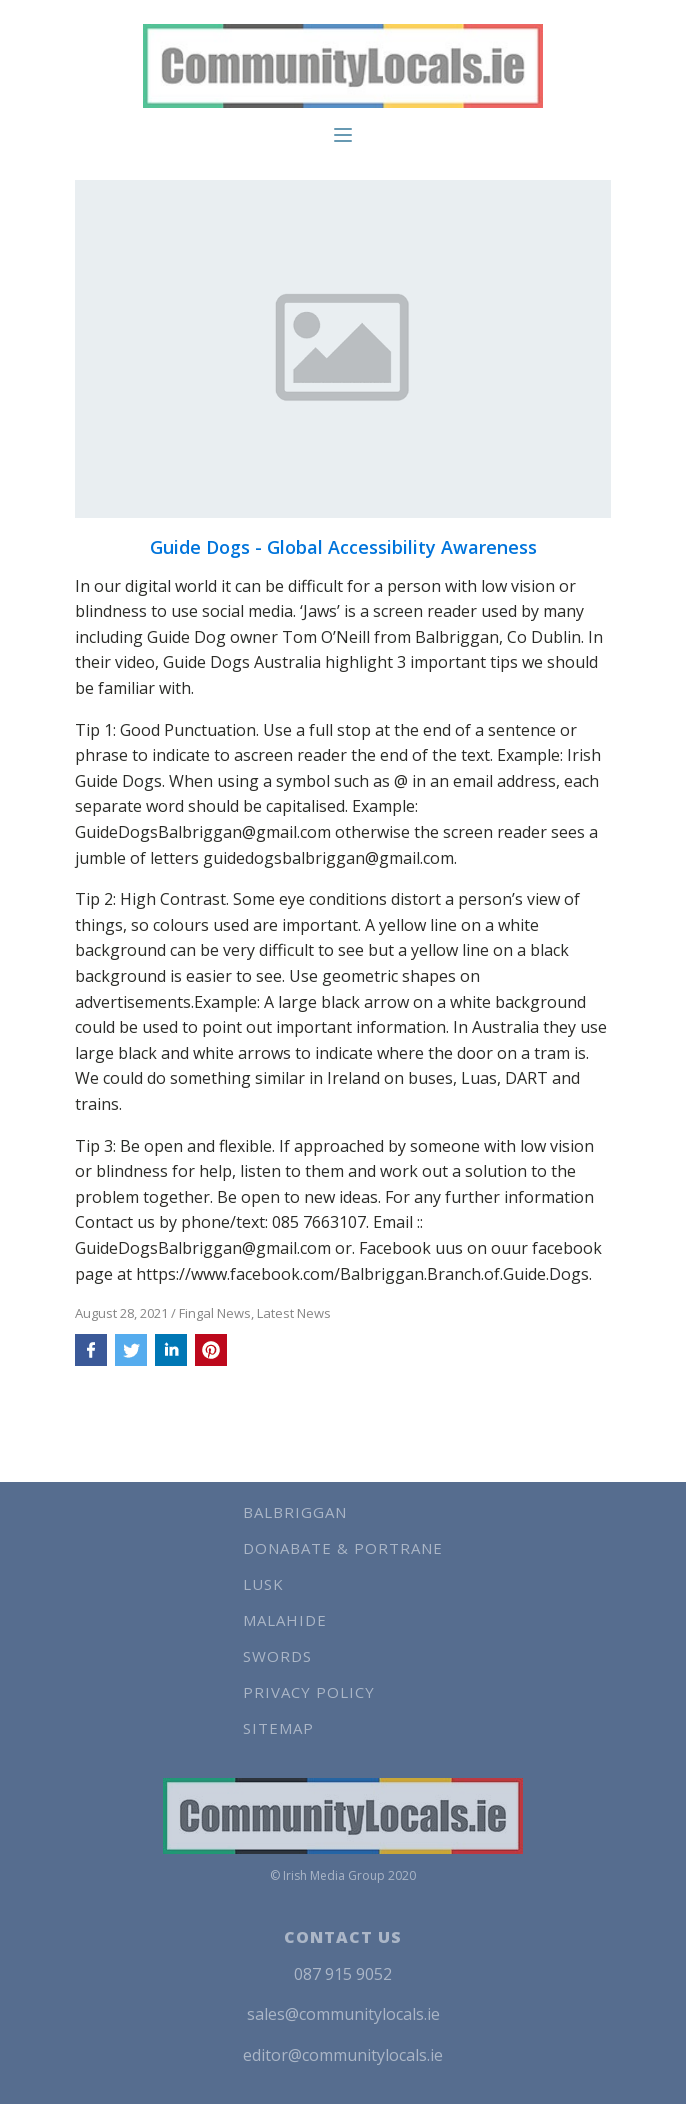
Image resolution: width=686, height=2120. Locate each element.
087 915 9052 (343, 1974)
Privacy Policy (309, 1692)
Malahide (285, 1620)
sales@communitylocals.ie (343, 2014)
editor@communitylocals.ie (343, 2055)
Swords (277, 1656)
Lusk (263, 1584)
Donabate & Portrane (343, 1548)
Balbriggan (295, 1512)
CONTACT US (343, 1937)
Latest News (294, 1313)
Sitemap (278, 1728)
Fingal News (215, 1313)
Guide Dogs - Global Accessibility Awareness (343, 548)
